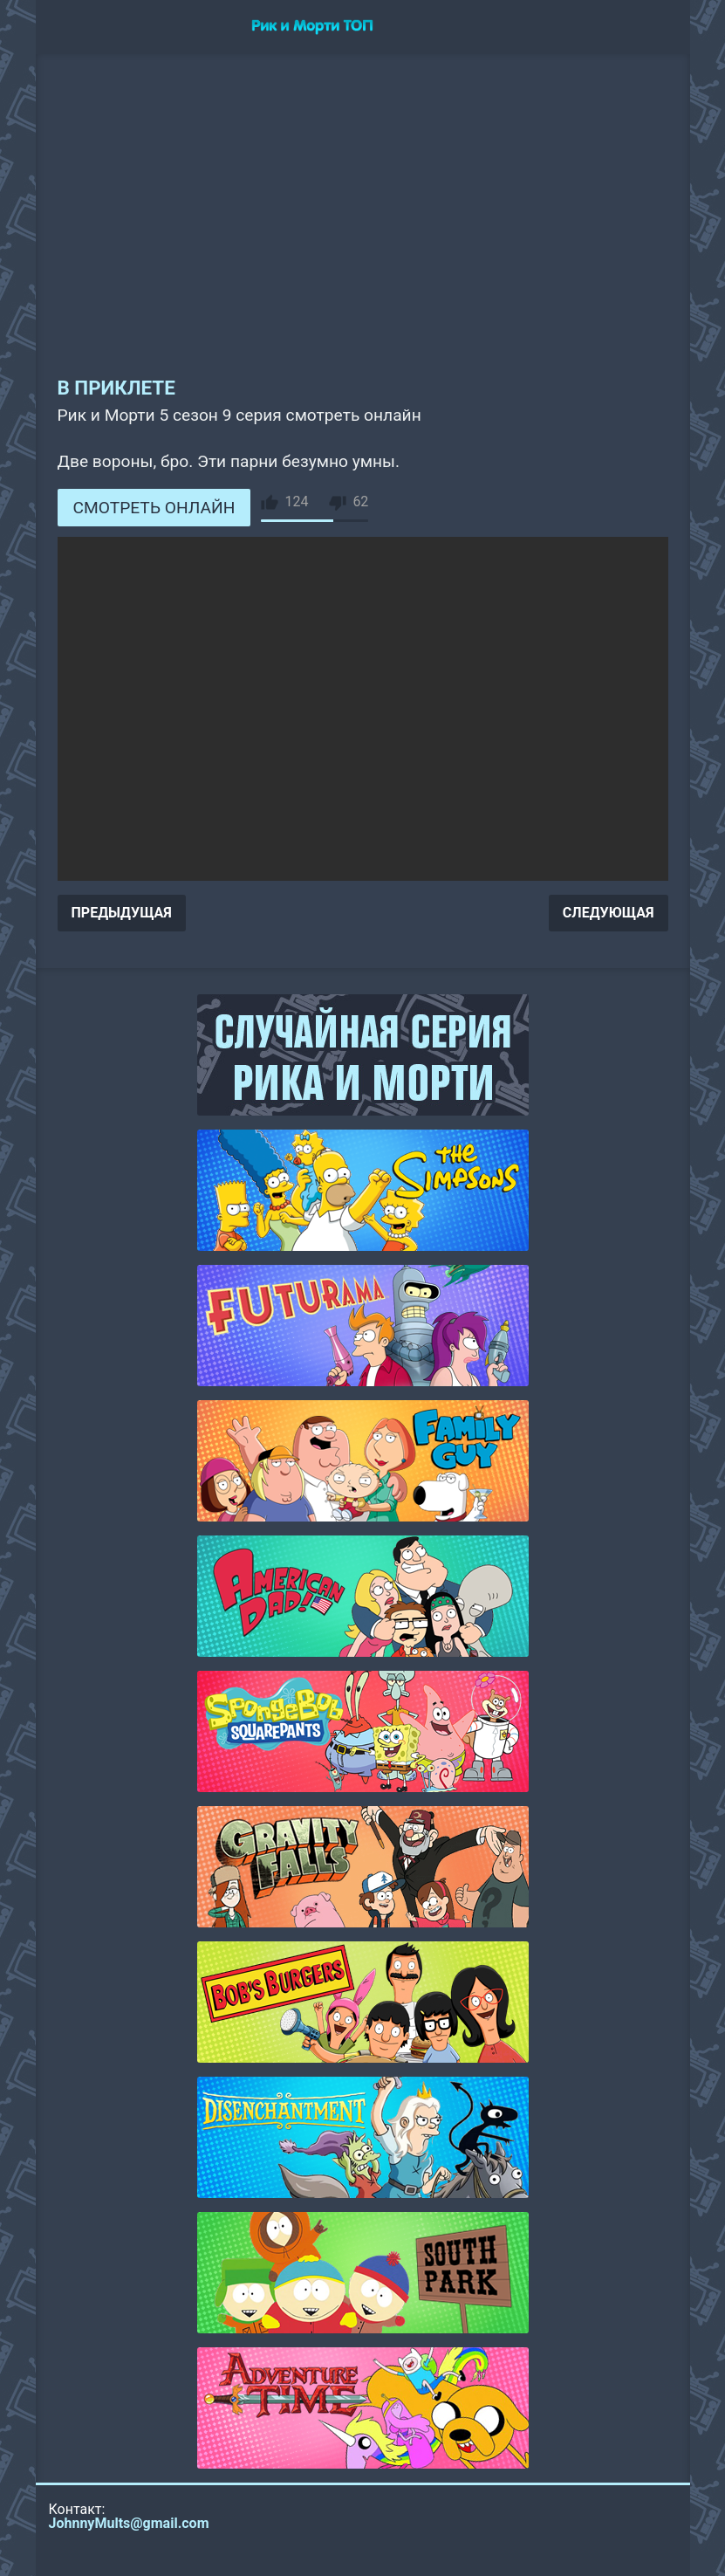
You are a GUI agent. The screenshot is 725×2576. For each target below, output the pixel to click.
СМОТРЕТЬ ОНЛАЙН (154, 508)
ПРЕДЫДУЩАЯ (122, 912)
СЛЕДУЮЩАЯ (608, 912)
